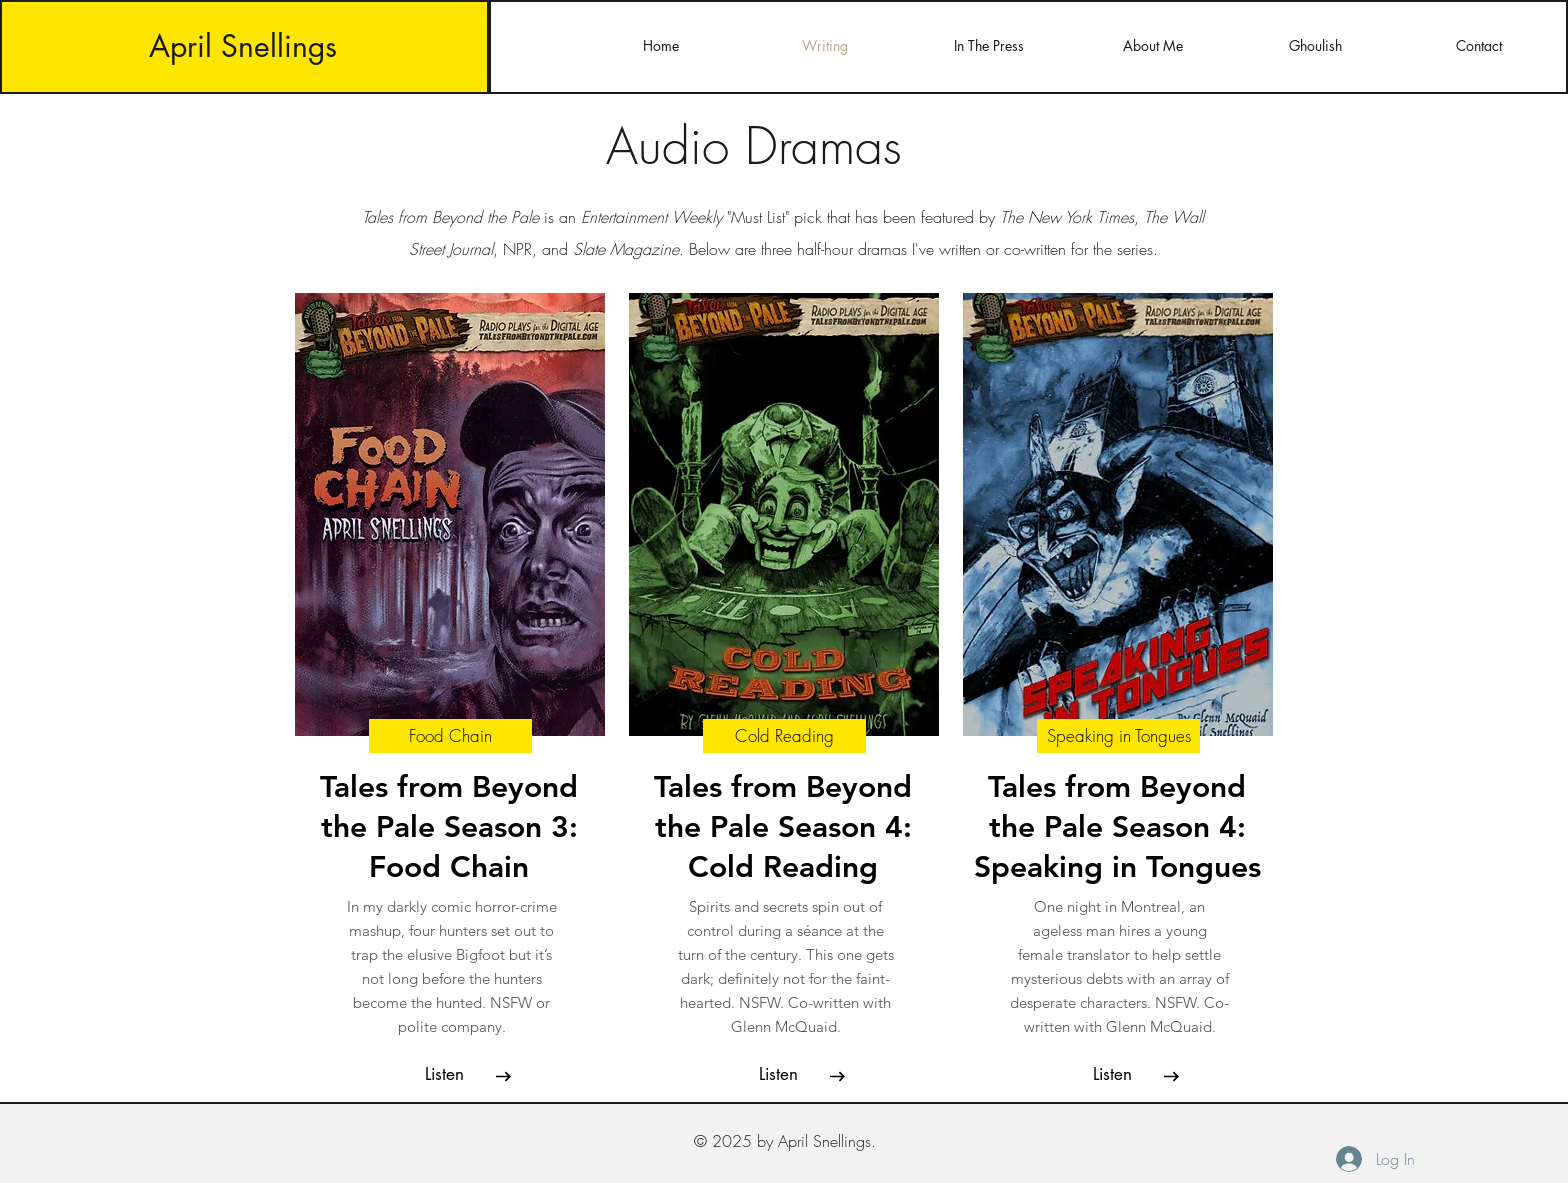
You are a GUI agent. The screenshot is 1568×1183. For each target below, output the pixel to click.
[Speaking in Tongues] (1118, 736)
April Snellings (243, 46)
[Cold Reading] (784, 736)
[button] (444, 1075)
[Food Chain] (450, 736)
